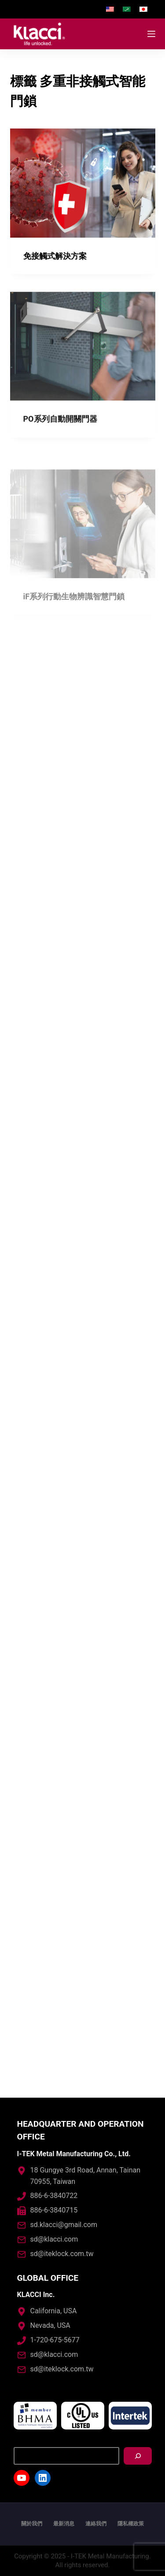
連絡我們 (95, 2524)
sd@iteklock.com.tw (62, 2253)
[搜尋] (138, 2456)
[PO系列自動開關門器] (82, 359)
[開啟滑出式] (151, 34)
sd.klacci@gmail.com (63, 2224)
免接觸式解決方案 (55, 256)
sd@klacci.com (54, 2239)
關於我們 (31, 2524)
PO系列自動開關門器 (60, 432)
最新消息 (63, 2524)
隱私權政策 (130, 2524)
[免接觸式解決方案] (82, 183)
